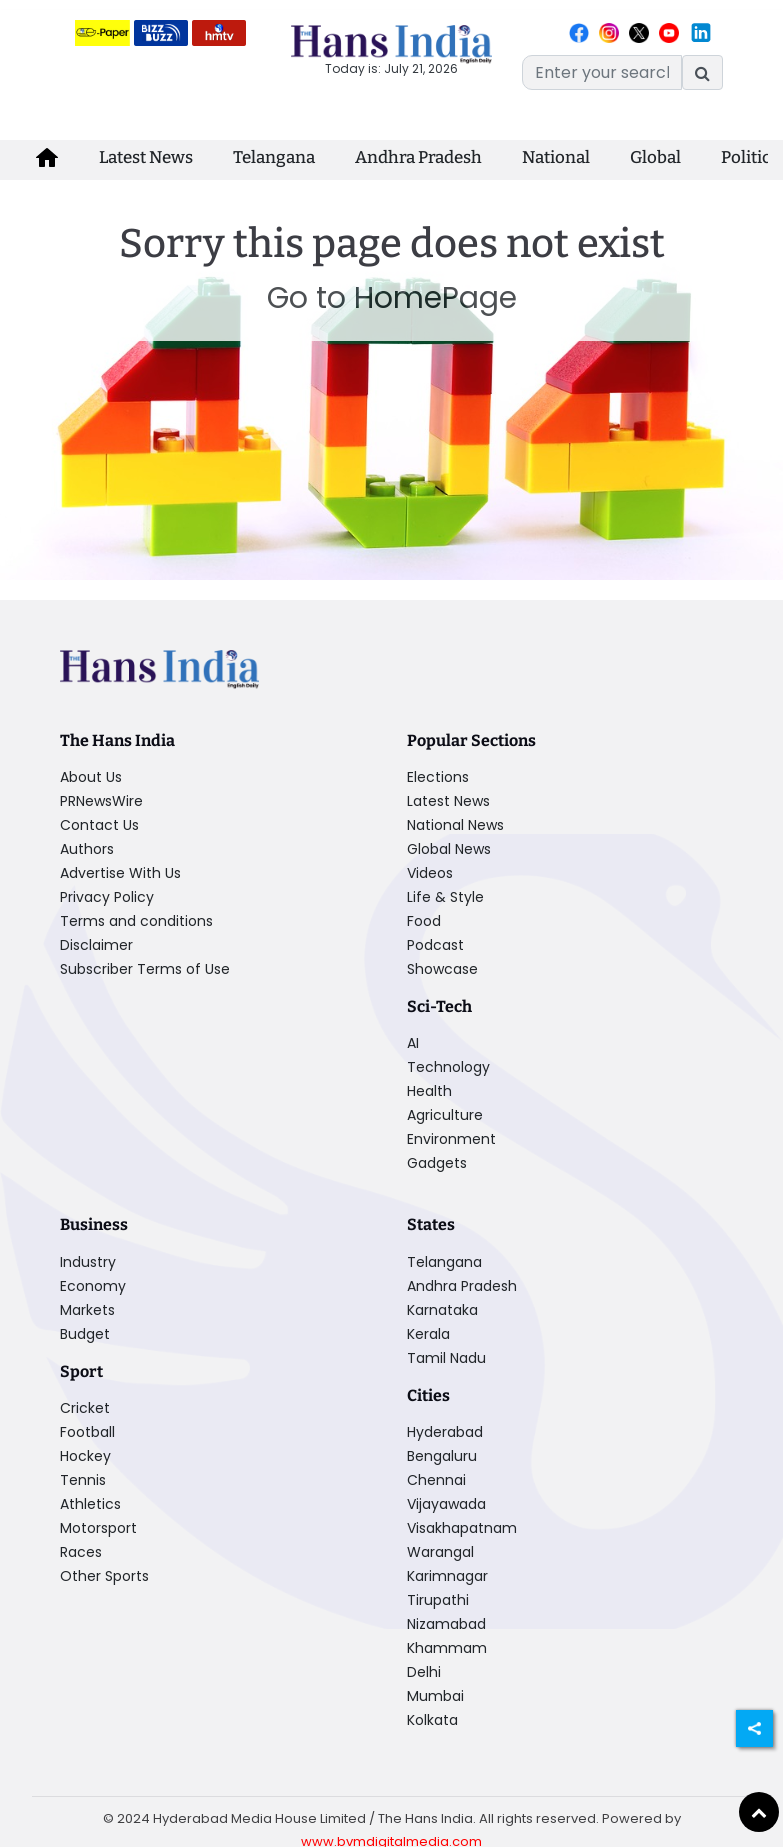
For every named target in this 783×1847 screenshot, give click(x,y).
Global (655, 157)
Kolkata (432, 1720)
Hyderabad (445, 1432)
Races (81, 1552)
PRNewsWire (101, 801)
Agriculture (445, 1115)
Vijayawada (446, 1504)
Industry (88, 1262)
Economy (93, 1286)
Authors (87, 849)
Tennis (83, 1480)
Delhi (424, 1672)
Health (429, 1091)
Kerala (428, 1334)
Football (87, 1432)
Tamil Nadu (446, 1358)
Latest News (146, 157)
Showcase (442, 969)
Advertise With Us (120, 873)
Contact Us (99, 825)
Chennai (436, 1480)
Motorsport (98, 1528)
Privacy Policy (107, 897)
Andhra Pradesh (418, 157)
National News (455, 825)
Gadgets (437, 1163)
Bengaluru (442, 1456)
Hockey (85, 1456)
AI (413, 1043)
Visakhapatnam (462, 1528)
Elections (438, 777)
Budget (85, 1334)
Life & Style (445, 897)
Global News (449, 849)
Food (424, 921)
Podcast (435, 945)
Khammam (447, 1648)
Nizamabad (446, 1624)
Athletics (90, 1504)
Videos (430, 873)
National (556, 157)
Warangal (440, 1552)
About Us (91, 777)
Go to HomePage (391, 298)
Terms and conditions (136, 921)
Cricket (85, 1408)
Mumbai (435, 1696)
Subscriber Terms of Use (145, 969)
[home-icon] (47, 158)
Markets (87, 1310)
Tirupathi (438, 1600)
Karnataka (442, 1310)
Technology (448, 1067)
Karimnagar (447, 1576)
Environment (451, 1139)
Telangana (274, 157)
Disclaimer (96, 945)
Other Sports (104, 1576)
